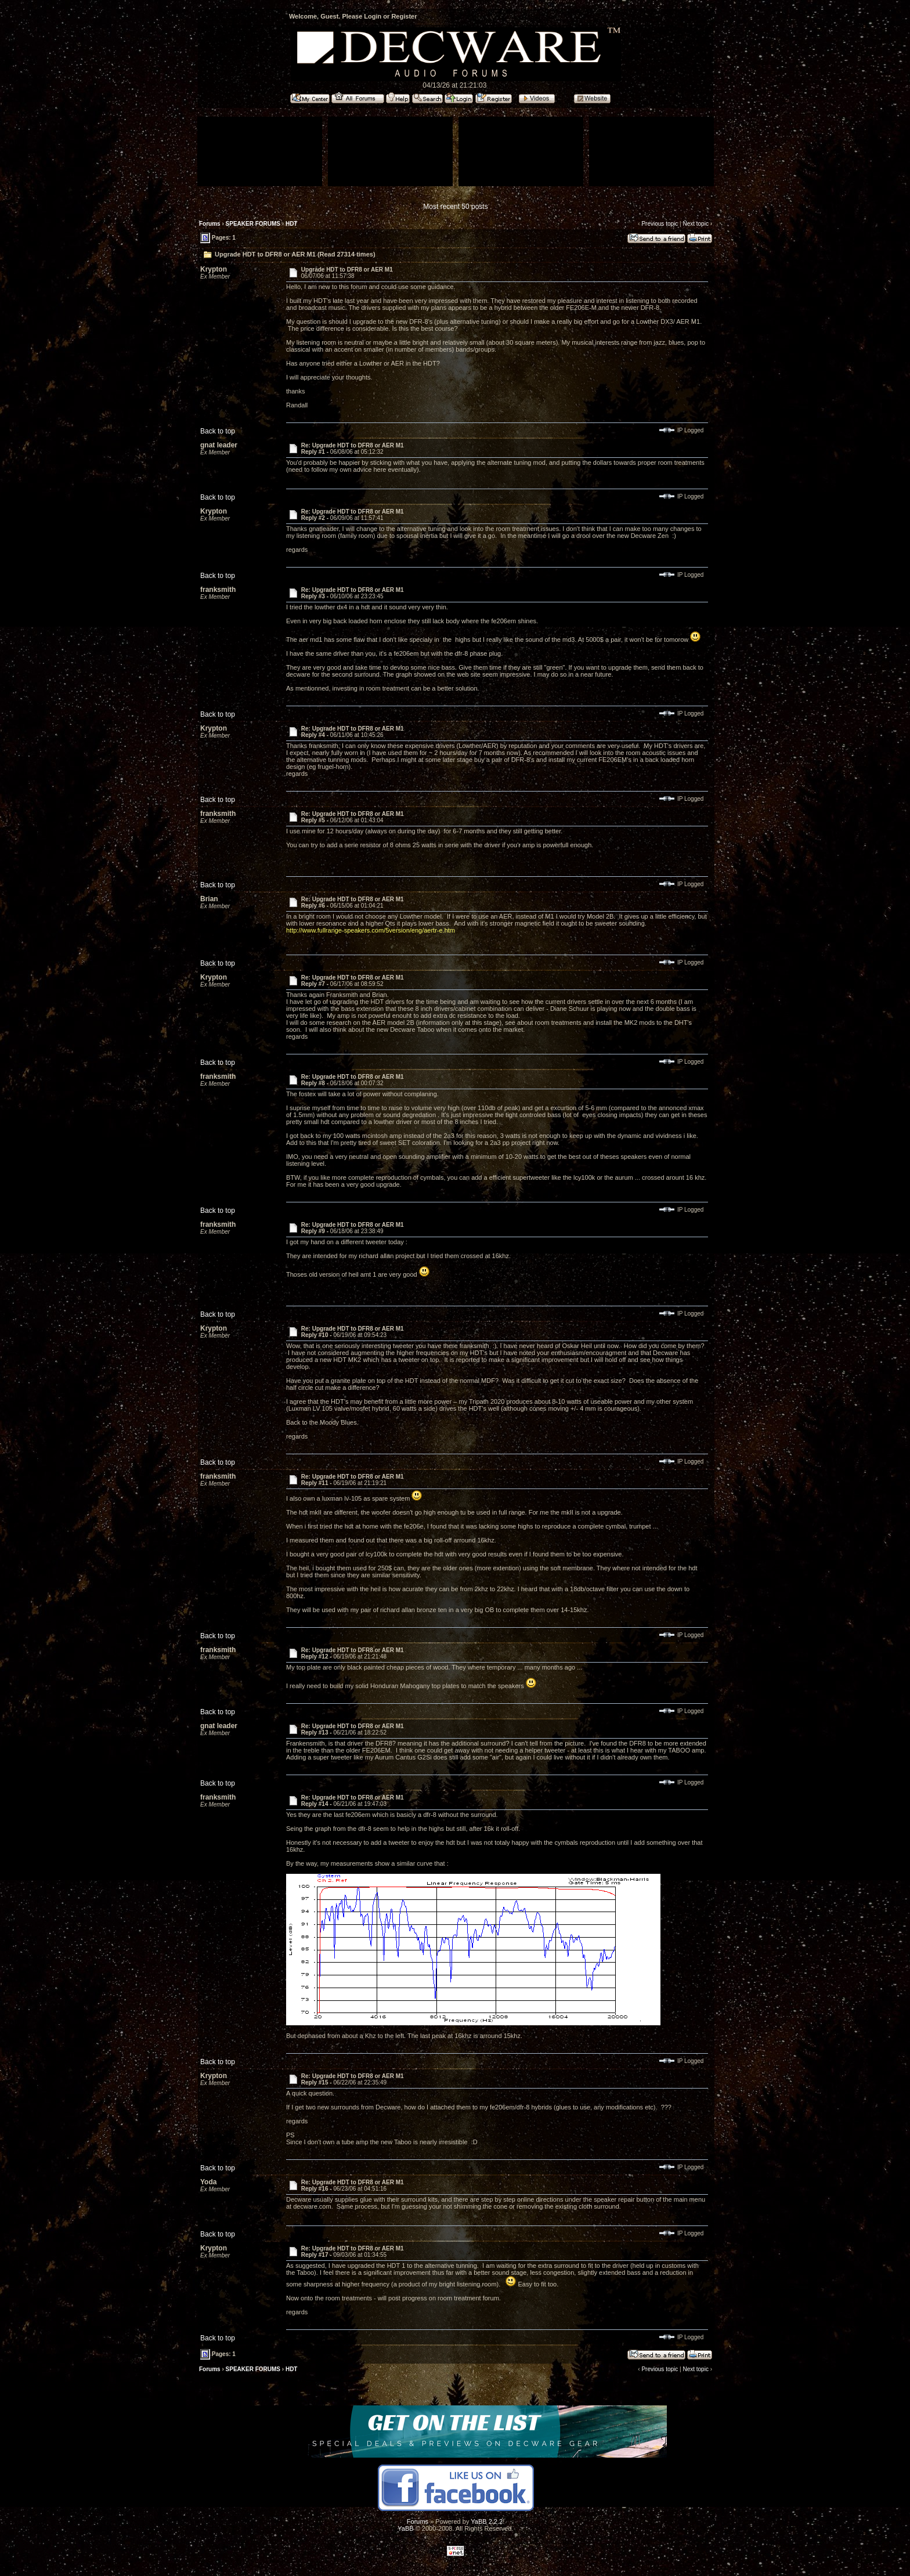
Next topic (695, 224)
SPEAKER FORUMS (253, 224)
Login (372, 16)
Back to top (217, 431)
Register (404, 16)
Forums (210, 224)
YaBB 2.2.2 (487, 2521)
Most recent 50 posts (455, 207)
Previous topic (659, 224)
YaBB (405, 2528)
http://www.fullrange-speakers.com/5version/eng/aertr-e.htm (370, 930)
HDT (292, 224)
